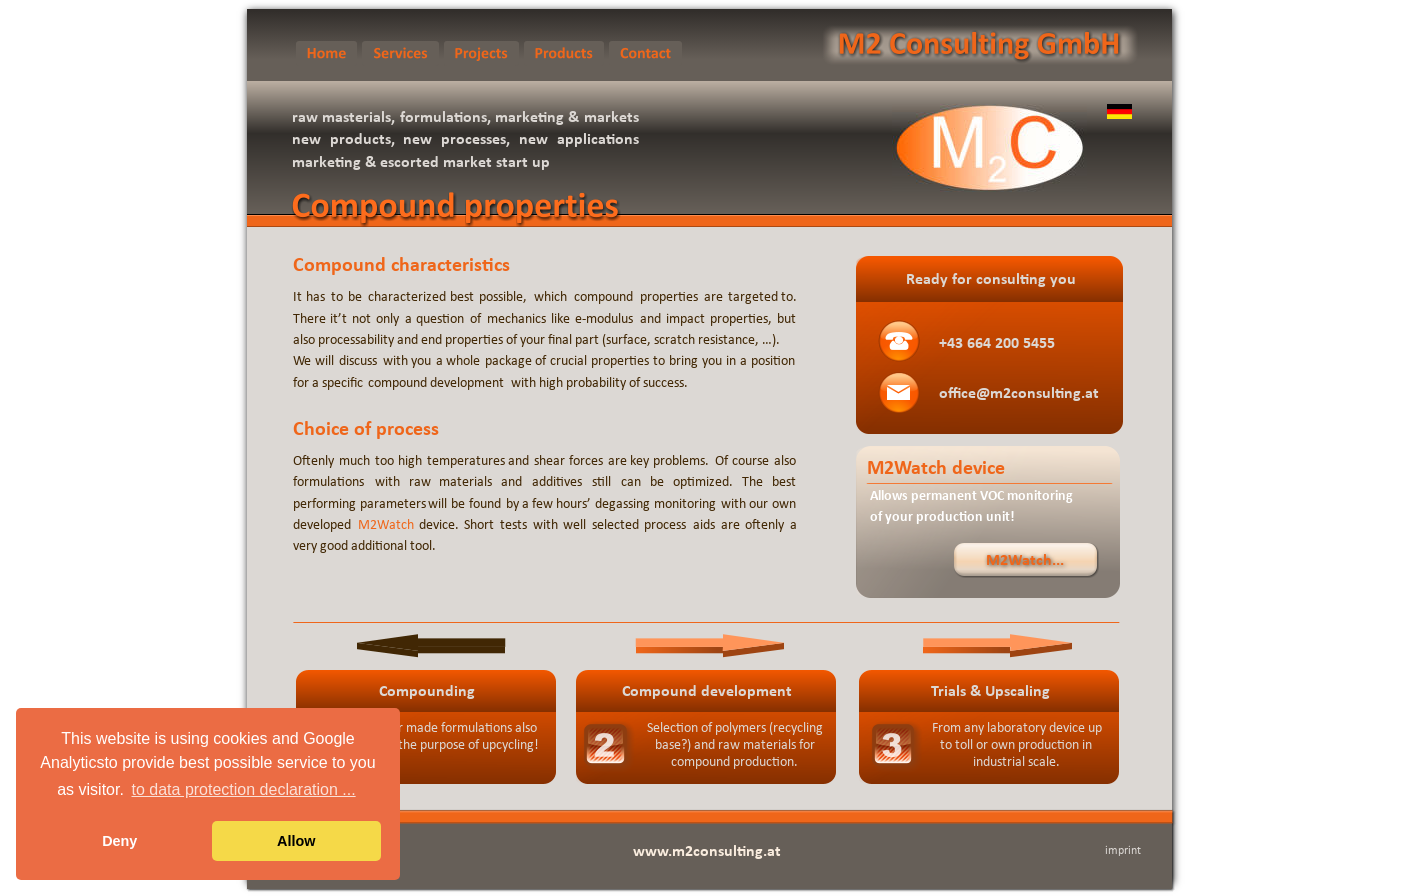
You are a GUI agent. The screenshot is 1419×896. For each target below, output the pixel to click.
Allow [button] (296, 841)
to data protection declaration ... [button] (244, 789)
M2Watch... (1025, 561)
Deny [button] (119, 841)
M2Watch (386, 525)
